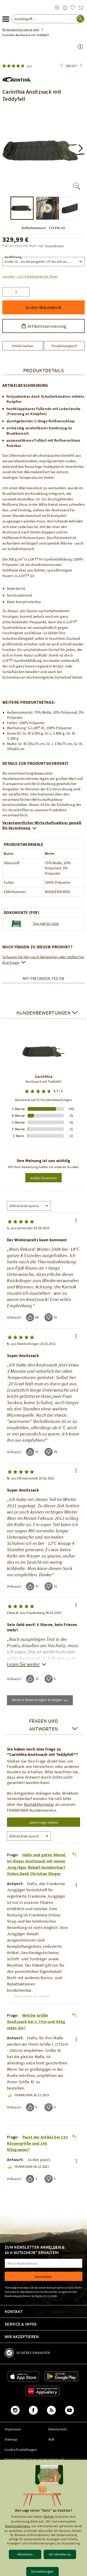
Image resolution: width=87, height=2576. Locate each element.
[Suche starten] (80, 19)
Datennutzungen (17, 2526)
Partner (49, 2516)
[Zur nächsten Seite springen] (61, 65)
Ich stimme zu (60, 2554)
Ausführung (13, 257)
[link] (57, 8)
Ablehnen (25, 2554)
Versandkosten (54, 246)
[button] (80, 46)
